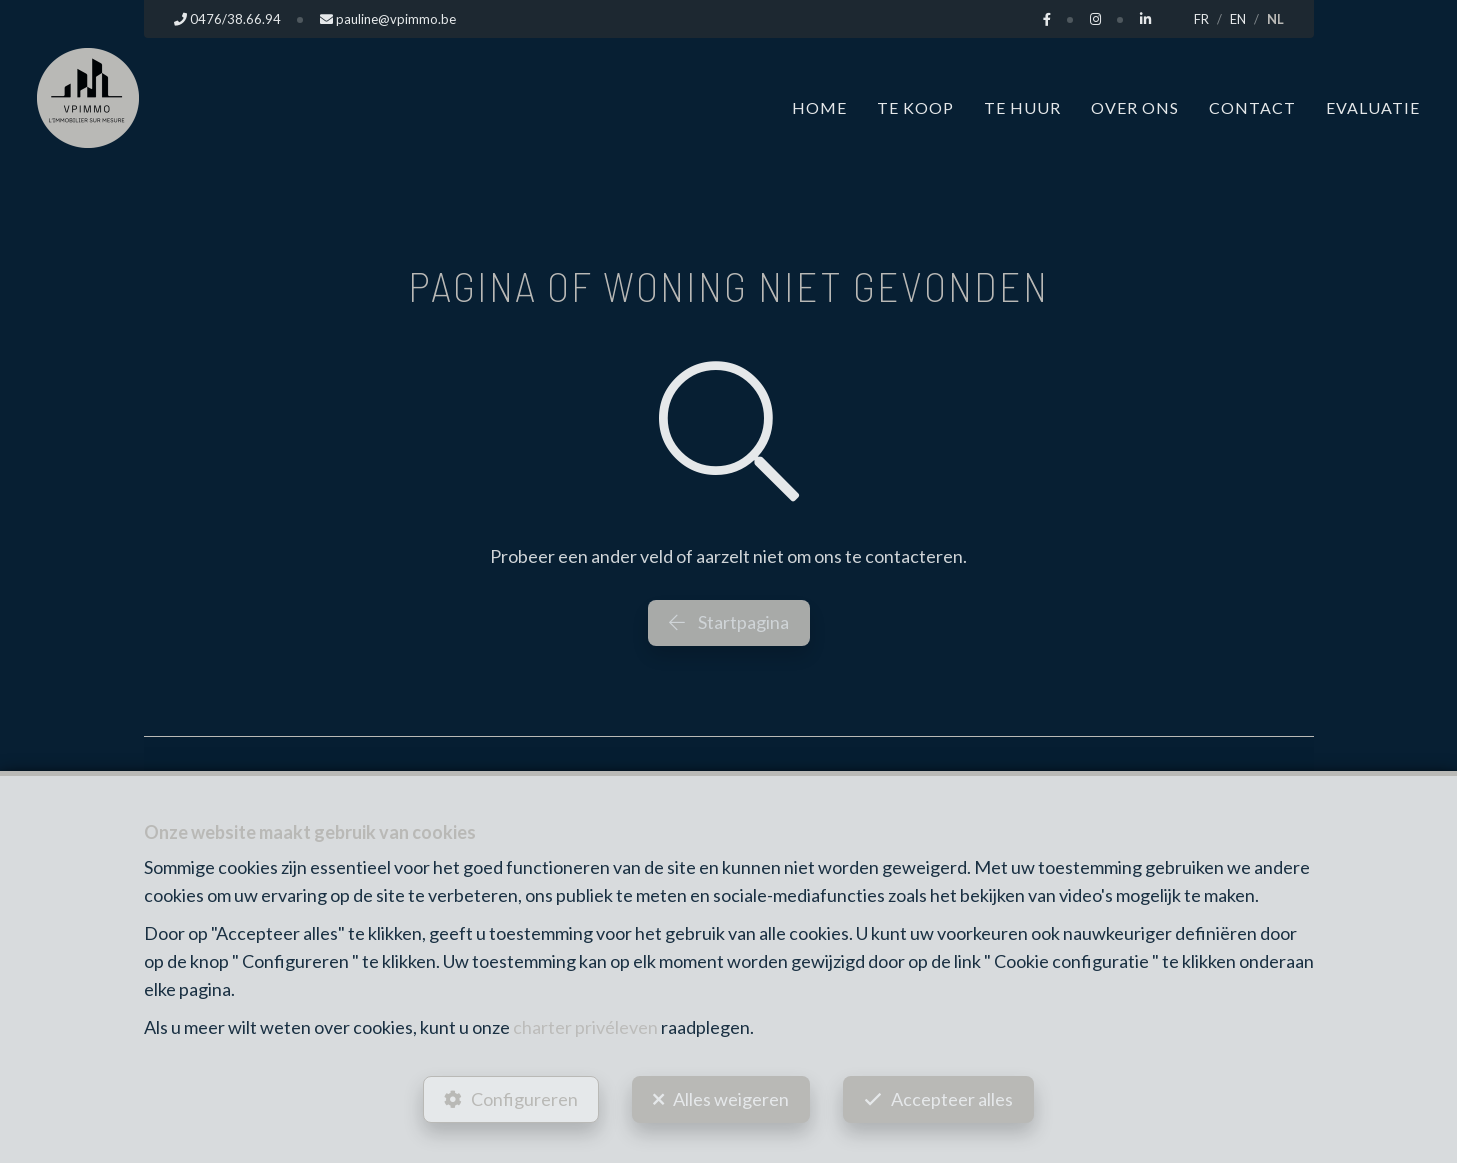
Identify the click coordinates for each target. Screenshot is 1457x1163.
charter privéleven (585, 1027)
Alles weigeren (731, 1099)
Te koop (915, 107)
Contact (1252, 107)
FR (1201, 19)
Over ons (1135, 107)
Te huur (1022, 107)
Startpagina (729, 622)
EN (1238, 19)
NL (1275, 19)
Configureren (524, 1099)
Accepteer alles (952, 1099)
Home (819, 107)
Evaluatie (1373, 107)
